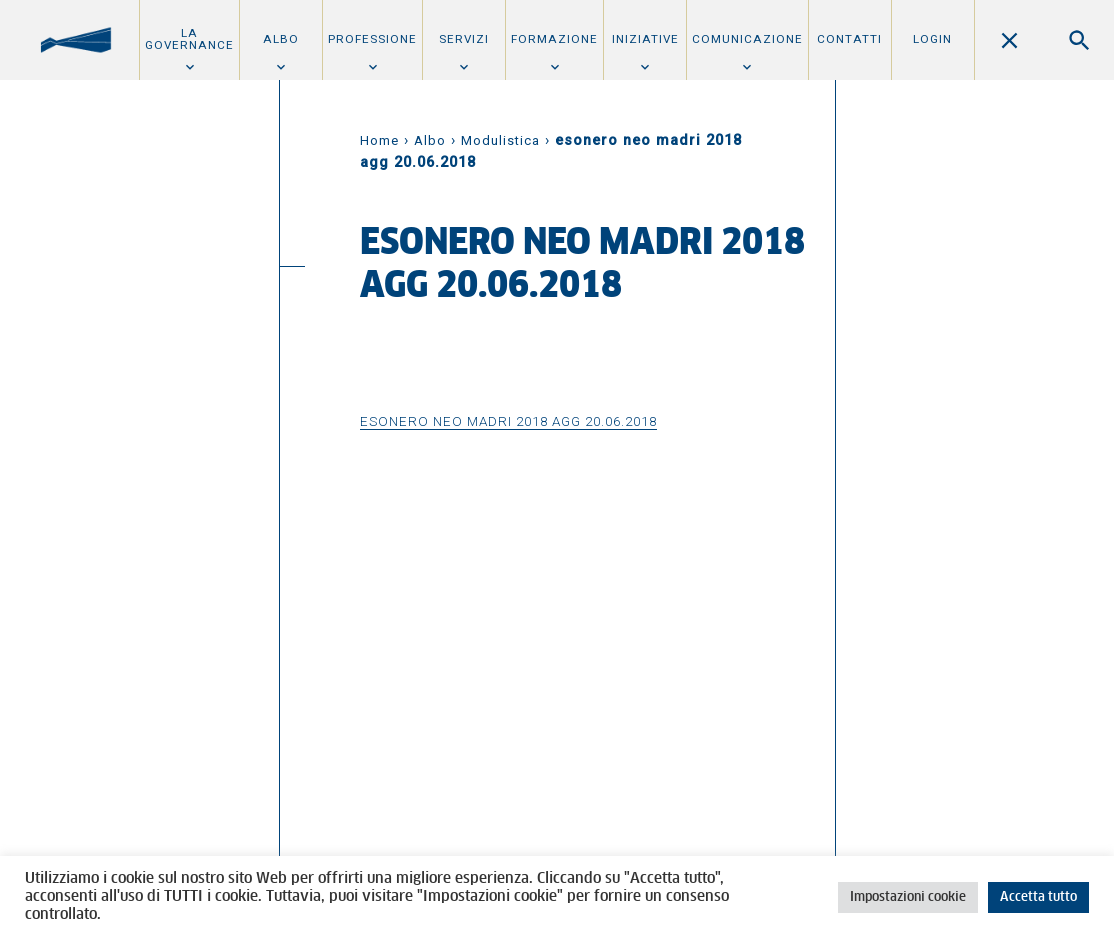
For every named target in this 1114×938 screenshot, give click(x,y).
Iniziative (645, 39)
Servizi (464, 39)
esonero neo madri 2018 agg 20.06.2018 (508, 421)
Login (932, 39)
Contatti (849, 39)
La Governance (189, 39)
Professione (372, 39)
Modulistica (500, 140)
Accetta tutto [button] (1038, 897)
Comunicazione (747, 39)
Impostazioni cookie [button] (908, 897)
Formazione (554, 39)
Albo (281, 39)
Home (379, 140)
